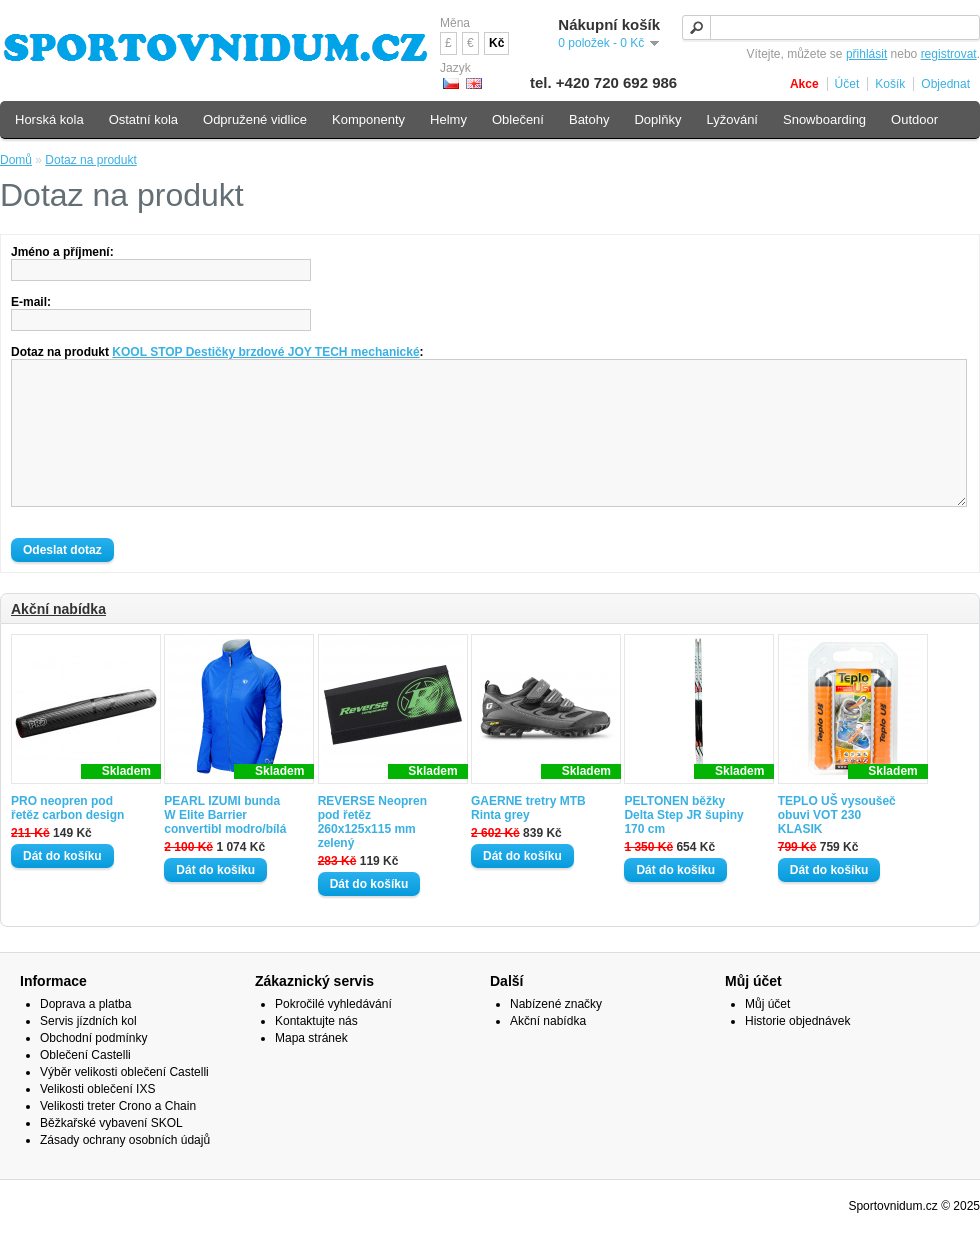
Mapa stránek (311, 1068)
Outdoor (914, 119)
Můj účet (767, 1034)
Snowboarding (824, 119)
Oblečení (518, 119)
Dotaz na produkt (90, 160)
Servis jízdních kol (88, 1051)
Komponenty (368, 119)
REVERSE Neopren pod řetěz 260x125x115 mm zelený (372, 852)
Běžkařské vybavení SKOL (111, 1153)
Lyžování (732, 119)
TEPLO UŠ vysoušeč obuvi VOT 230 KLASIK (837, 845)
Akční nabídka (58, 639)
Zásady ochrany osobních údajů (125, 1170)
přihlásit (866, 54)
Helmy (448, 119)
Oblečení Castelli (85, 1085)
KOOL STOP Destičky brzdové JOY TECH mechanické (265, 352)
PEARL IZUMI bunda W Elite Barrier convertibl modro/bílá (225, 845)
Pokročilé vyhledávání (333, 1034)
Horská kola (49, 119)
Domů (16, 160)
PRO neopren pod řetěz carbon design (67, 838)
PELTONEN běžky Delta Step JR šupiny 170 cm (683, 845)
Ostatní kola (143, 119)
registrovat (949, 54)
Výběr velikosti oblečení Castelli (124, 1102)
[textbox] (831, 27)
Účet (847, 84)
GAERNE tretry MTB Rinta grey (528, 838)
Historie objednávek (797, 1051)
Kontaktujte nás (316, 1051)
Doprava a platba (85, 1034)
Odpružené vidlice (255, 119)
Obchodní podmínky (93, 1068)
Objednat (945, 84)
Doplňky (657, 119)
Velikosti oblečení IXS (97, 1119)
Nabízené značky (556, 1034)
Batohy (589, 119)
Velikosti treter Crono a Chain (118, 1136)
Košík (890, 84)
